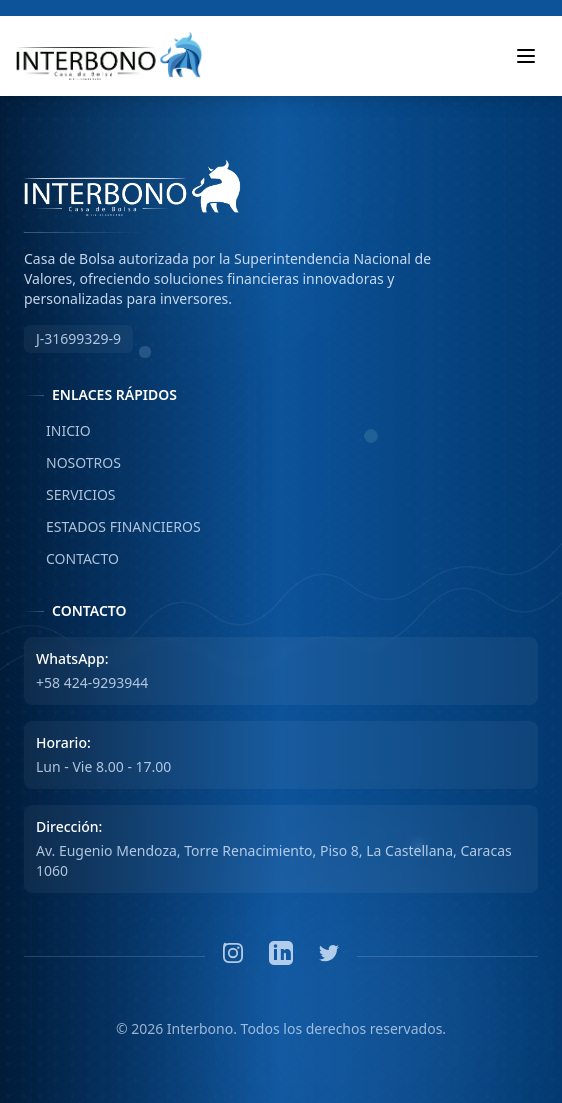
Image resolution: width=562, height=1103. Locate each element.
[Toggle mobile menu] (526, 56)
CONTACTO (71, 559)
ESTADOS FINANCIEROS (112, 527)
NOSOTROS (72, 463)
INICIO (57, 431)
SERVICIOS (70, 495)
